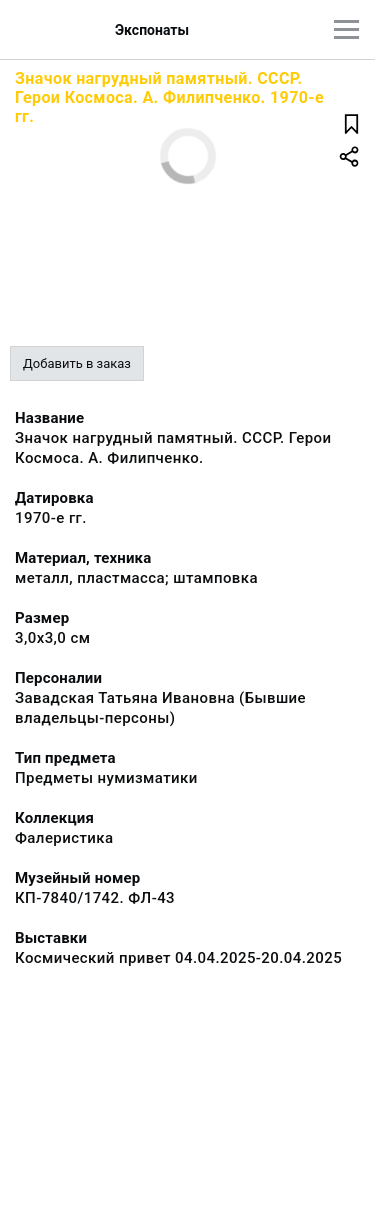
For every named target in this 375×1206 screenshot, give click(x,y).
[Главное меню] (346, 29)
